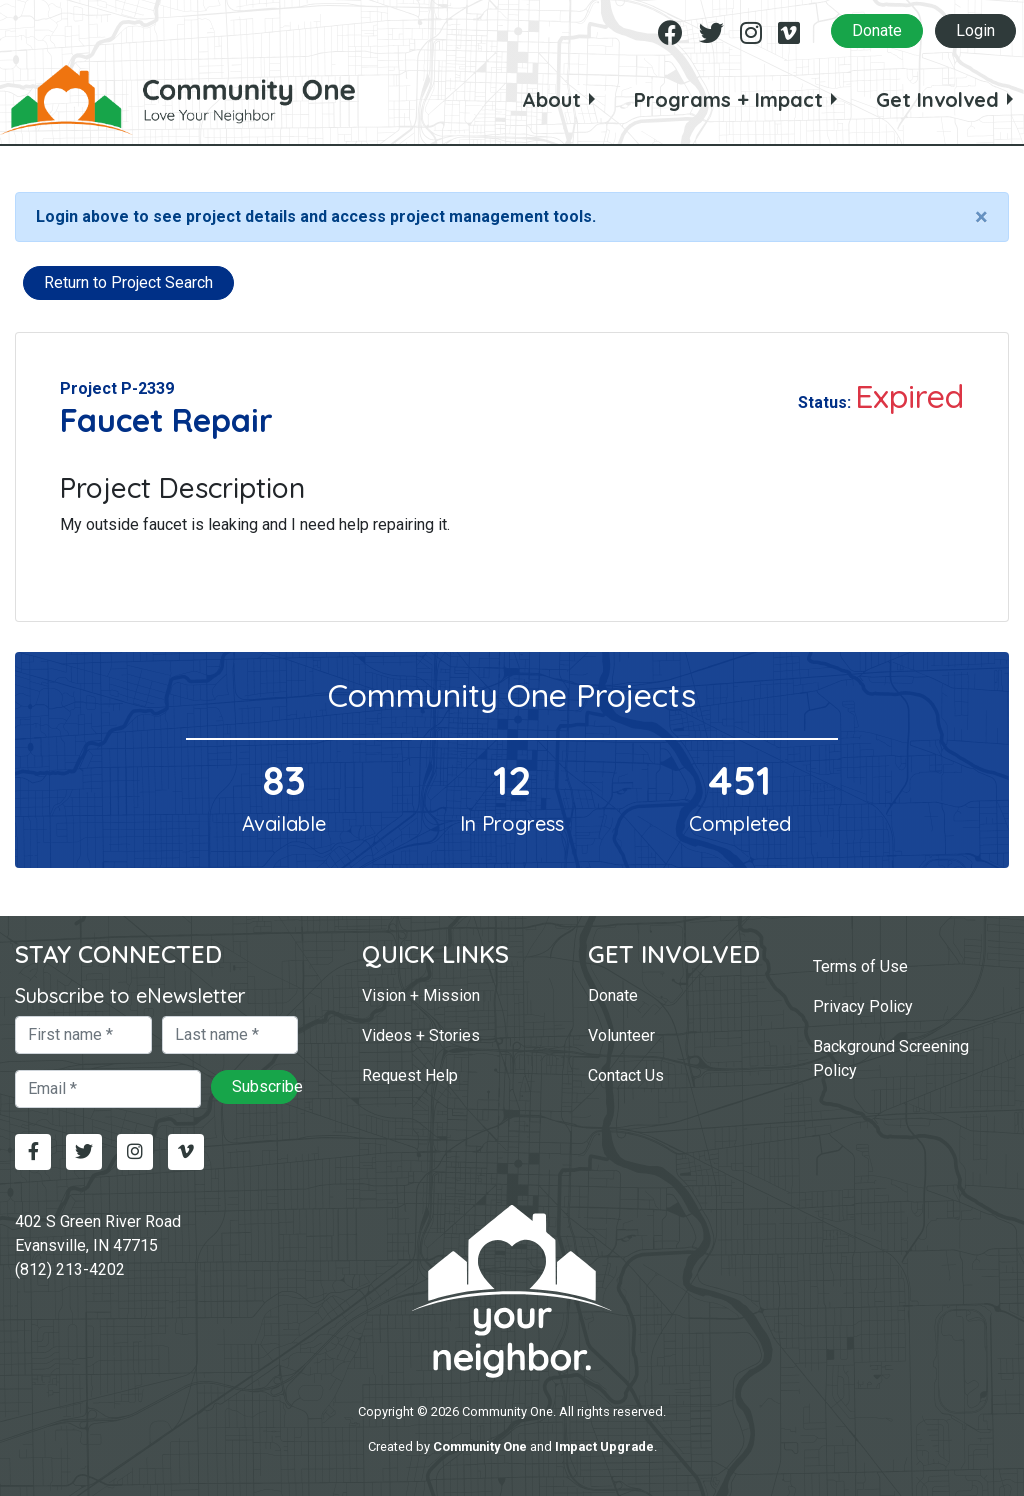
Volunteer (621, 1035)
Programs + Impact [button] (728, 99)
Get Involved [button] (937, 99)
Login (975, 30)
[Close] (981, 217)
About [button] (551, 99)
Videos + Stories (421, 1035)
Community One (480, 1446)
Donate (877, 30)
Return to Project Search (128, 282)
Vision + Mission (421, 995)
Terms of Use (860, 966)
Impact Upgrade (604, 1446)
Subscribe (265, 1086)
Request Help (410, 1075)
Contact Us (626, 1075)
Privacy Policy (863, 1006)
